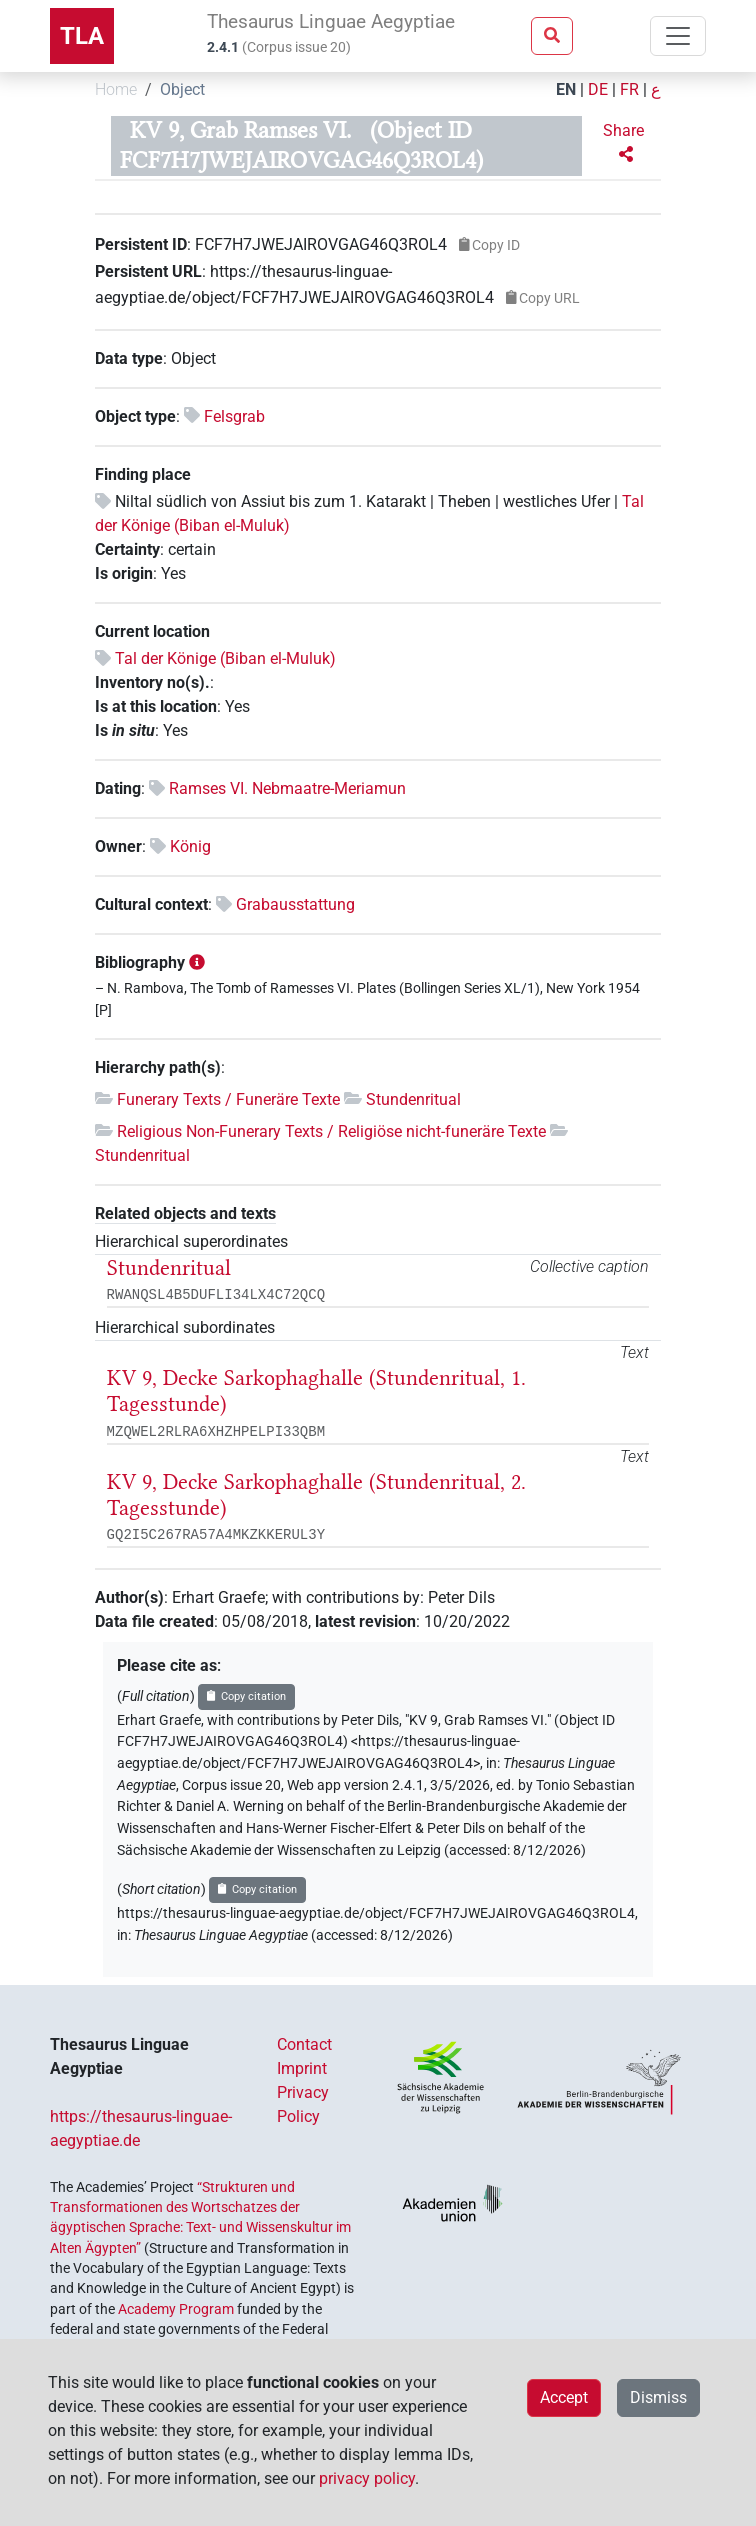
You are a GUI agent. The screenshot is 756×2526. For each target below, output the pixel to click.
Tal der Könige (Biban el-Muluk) (225, 658)
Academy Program (176, 2309)
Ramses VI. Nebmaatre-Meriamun (287, 788)
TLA (82, 36)
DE (598, 89)
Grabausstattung (295, 904)
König (190, 846)
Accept (564, 2397)
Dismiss (658, 2397)
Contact (304, 2044)
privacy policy (367, 2478)
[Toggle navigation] (678, 36)
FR (629, 89)
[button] (625, 143)
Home (116, 89)
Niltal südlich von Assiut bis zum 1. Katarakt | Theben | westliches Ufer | (368, 501)
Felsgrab (234, 416)
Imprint (302, 2068)
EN (566, 89)
